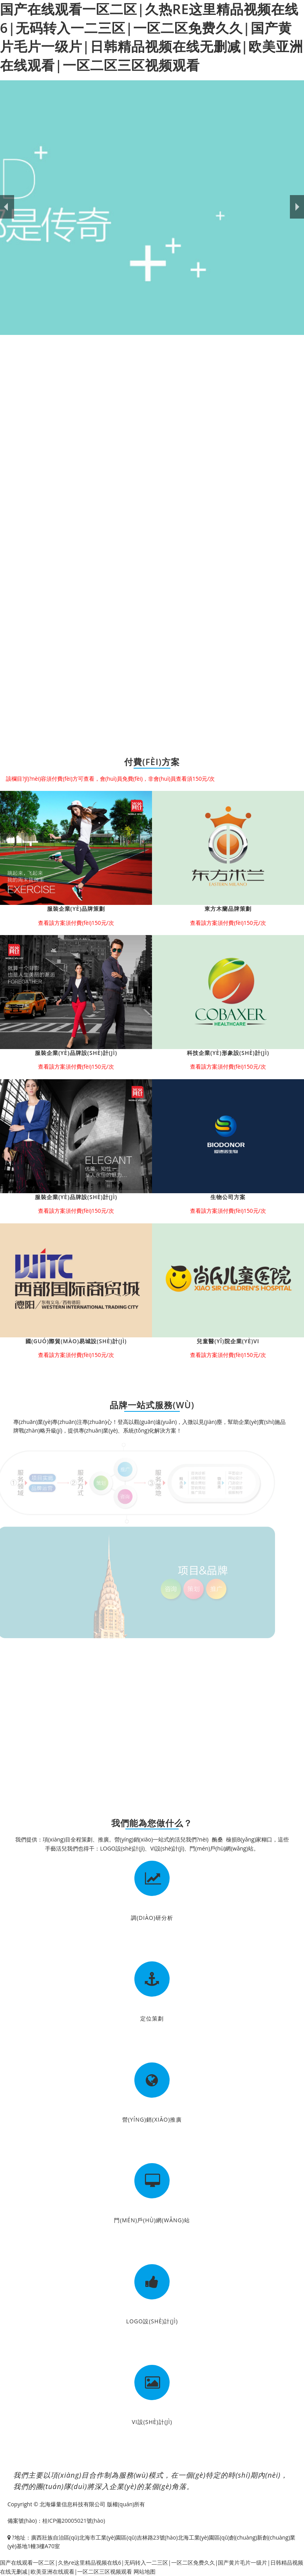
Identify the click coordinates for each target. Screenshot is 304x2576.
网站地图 (145, 2571)
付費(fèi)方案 (152, 761)
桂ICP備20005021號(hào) (73, 2520)
